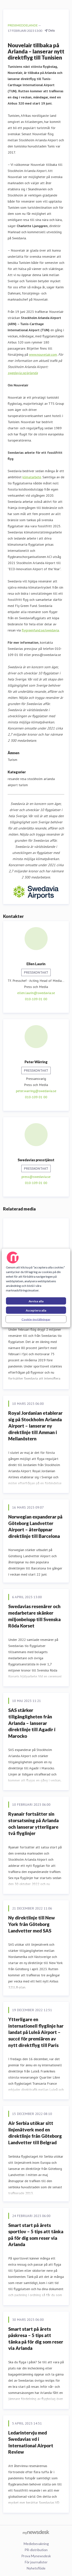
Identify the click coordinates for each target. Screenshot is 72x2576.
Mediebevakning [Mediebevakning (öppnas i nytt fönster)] (36, 2544)
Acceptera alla (36, 1310)
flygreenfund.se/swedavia (40, 630)
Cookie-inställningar (36, 1319)
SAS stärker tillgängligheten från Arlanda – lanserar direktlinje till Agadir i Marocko (31, 1723)
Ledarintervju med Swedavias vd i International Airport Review (30, 2442)
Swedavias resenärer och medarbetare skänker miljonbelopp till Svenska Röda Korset (34, 1616)
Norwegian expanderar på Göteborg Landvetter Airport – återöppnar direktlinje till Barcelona (35, 1526)
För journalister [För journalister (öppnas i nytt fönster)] (36, 2562)
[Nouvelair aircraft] (36, 1240)
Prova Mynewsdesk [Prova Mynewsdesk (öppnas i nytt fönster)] (36, 2556)
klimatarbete (31, 477)
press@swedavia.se (36, 1176)
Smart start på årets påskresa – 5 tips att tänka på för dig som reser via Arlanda (35, 2338)
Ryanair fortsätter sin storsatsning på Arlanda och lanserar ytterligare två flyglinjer (33, 1823)
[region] (36, 1288)
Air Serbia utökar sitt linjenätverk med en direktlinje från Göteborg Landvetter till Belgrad (35, 2132)
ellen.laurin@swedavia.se (36, 993)
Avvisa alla (36, 1301)
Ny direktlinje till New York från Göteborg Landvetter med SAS (31, 1924)
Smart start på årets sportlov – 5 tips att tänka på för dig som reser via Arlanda (35, 2234)
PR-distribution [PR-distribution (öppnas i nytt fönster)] (36, 2550)
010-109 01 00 (36, 999)
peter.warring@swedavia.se (36, 1091)
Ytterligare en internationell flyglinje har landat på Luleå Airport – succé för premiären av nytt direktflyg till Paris (36, 2032)
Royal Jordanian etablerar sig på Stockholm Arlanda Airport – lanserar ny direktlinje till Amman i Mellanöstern (35, 1425)
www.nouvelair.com (43, 354)
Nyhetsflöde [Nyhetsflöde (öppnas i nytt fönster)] (36, 2568)
